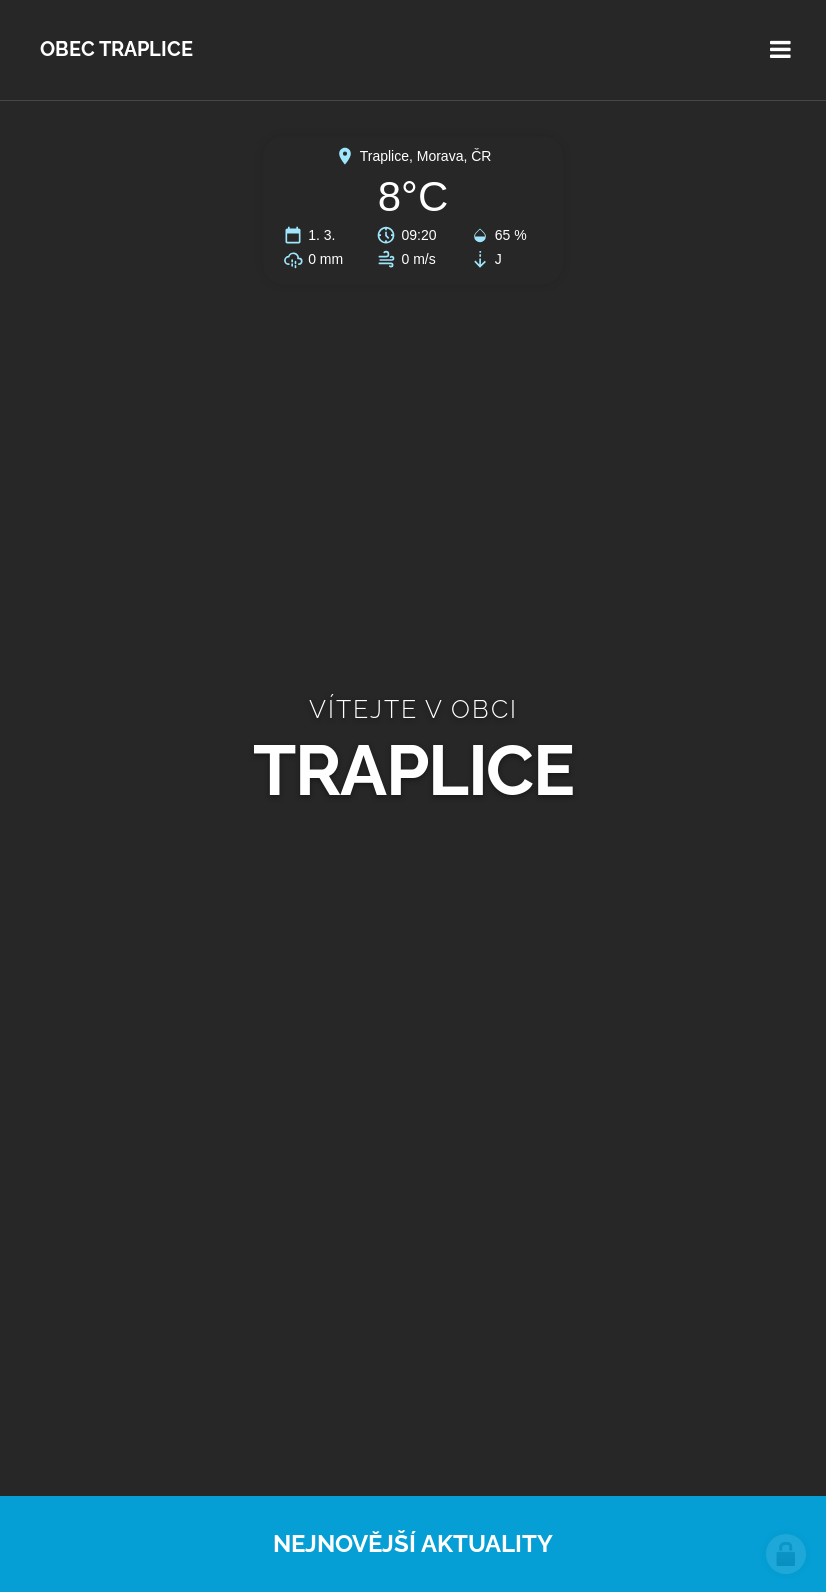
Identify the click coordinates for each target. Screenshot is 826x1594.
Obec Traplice (116, 49)
